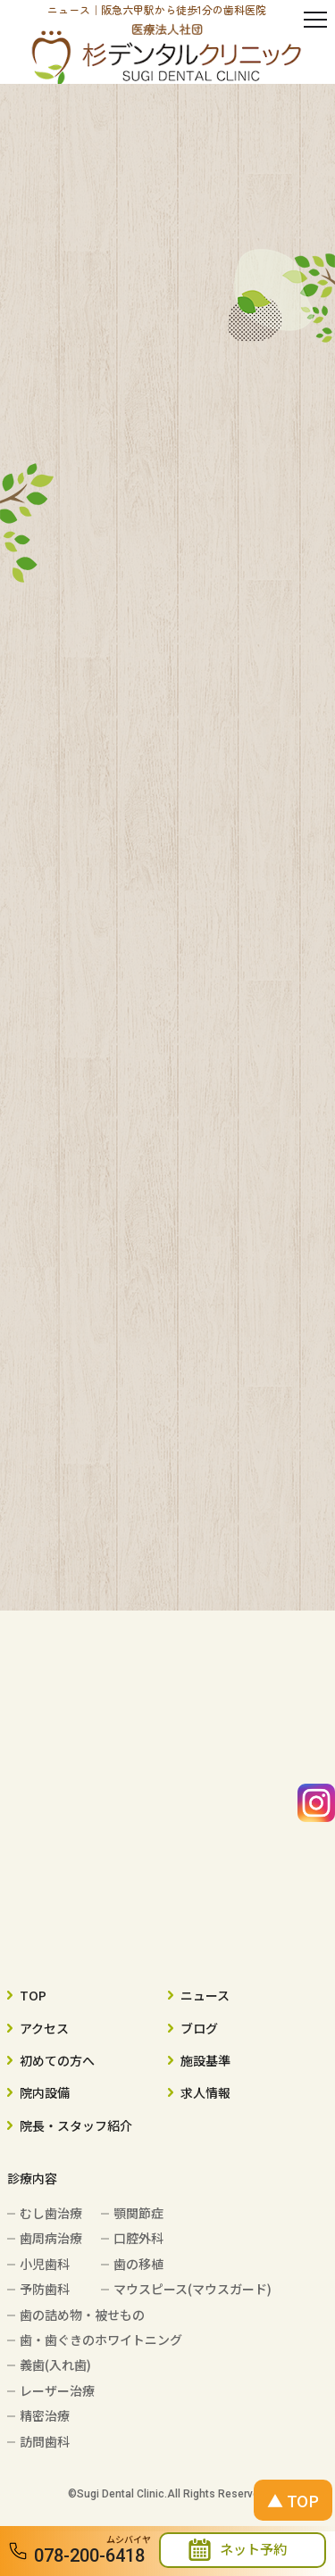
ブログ (199, 2028)
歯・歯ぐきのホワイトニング (101, 2339)
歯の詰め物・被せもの (82, 2314)
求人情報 (205, 2092)
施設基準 (205, 2060)
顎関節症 (138, 2213)
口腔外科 (138, 2238)
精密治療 (45, 2415)
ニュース (205, 1995)
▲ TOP (293, 2500)
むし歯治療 (51, 2213)
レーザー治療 (57, 2390)
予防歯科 (45, 2289)
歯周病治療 (51, 2238)
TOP (33, 1995)
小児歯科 (45, 2264)
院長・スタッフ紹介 (76, 2125)
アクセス (44, 2028)
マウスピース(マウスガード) (192, 2289)
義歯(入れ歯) (55, 2364)
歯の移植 (138, 2264)
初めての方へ (57, 2060)
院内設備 (45, 2092)
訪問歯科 (45, 2441)
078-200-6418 (89, 2555)
